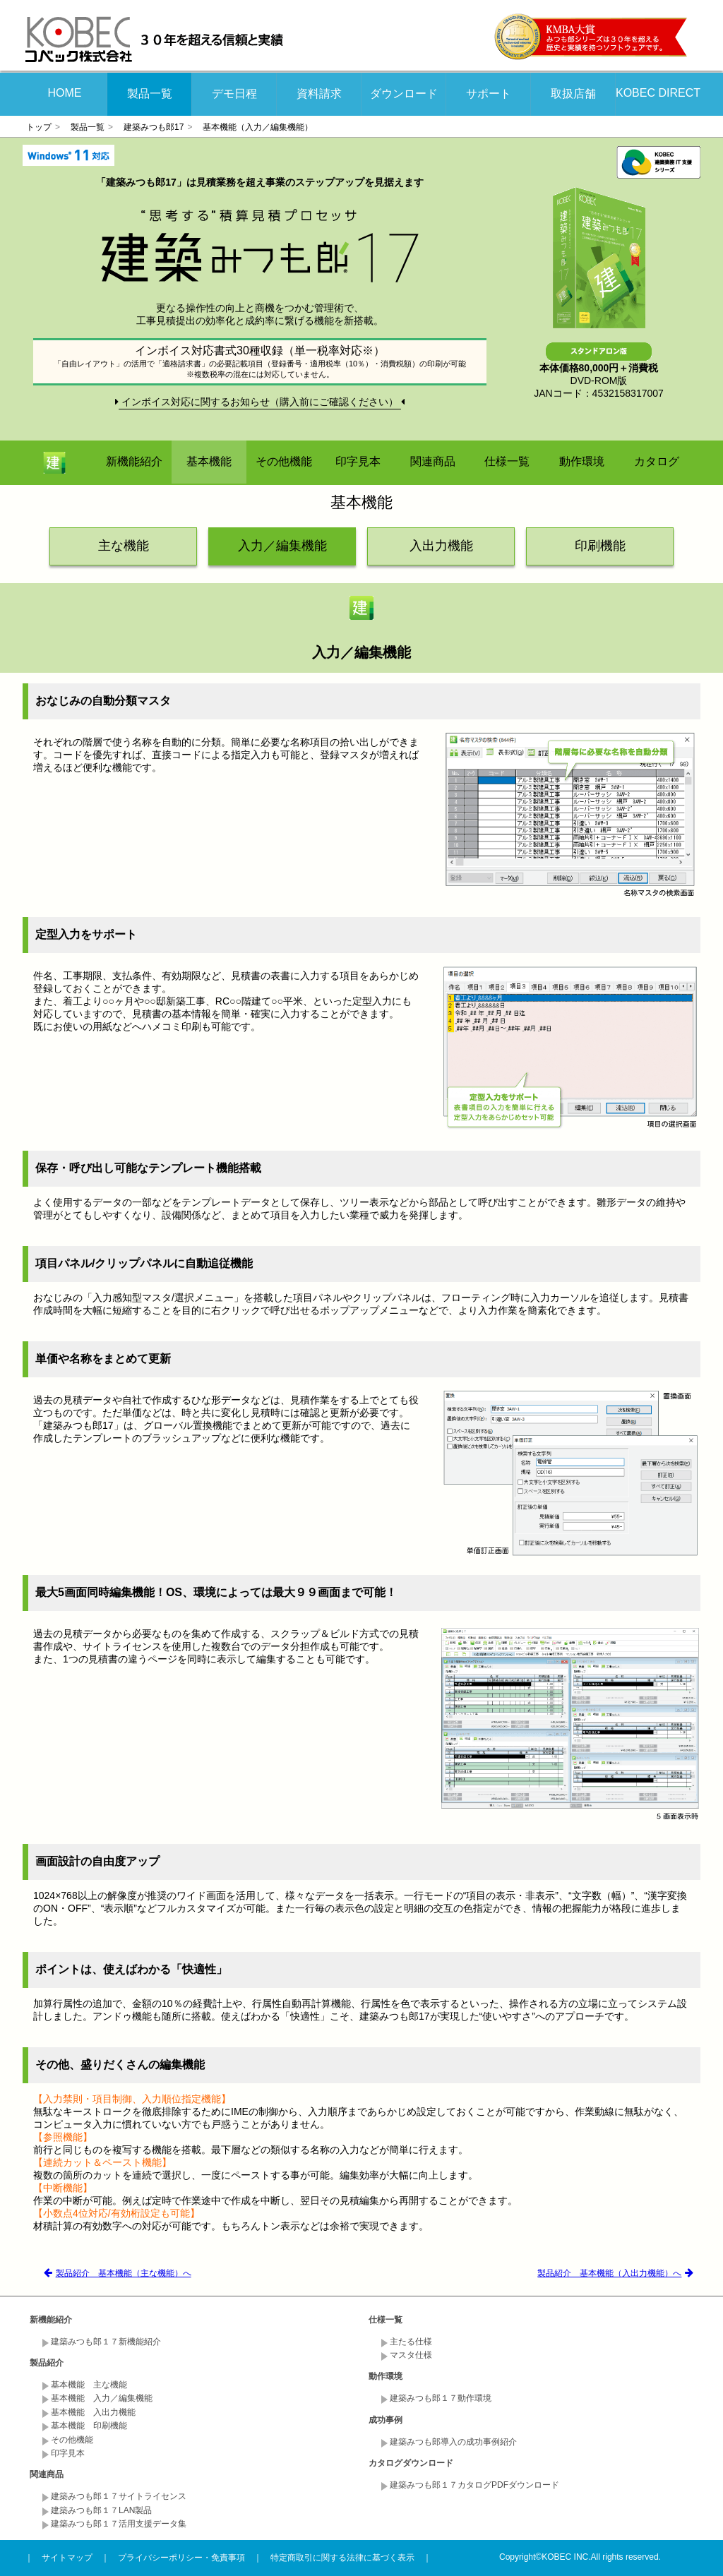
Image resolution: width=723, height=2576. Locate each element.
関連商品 (432, 461)
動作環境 (581, 461)
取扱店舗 (573, 94)
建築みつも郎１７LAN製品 (101, 2510)
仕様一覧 (507, 461)
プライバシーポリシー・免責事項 (181, 2558)
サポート (488, 94)
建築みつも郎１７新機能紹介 (106, 2342)
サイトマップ (67, 2558)
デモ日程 (234, 94)
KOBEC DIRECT (658, 93)
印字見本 (358, 461)
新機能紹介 (134, 461)
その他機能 (284, 461)
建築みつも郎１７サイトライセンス (118, 2496)
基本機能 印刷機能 (89, 2426)
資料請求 (319, 94)
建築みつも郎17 (154, 127)
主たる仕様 (411, 2342)
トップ (39, 127)
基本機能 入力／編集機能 (102, 2398)
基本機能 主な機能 (89, 2385)
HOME (65, 93)
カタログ (656, 461)
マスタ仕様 (411, 2355)
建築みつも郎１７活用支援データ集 (118, 2524)
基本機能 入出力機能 (93, 2412)
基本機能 (209, 461)
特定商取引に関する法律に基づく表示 (342, 2558)
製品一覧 (149, 94)
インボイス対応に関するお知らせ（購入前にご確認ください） (260, 401)
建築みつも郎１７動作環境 (440, 2398)
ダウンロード (404, 94)
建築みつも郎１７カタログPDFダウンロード (474, 2485)
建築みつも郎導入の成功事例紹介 (453, 2442)
